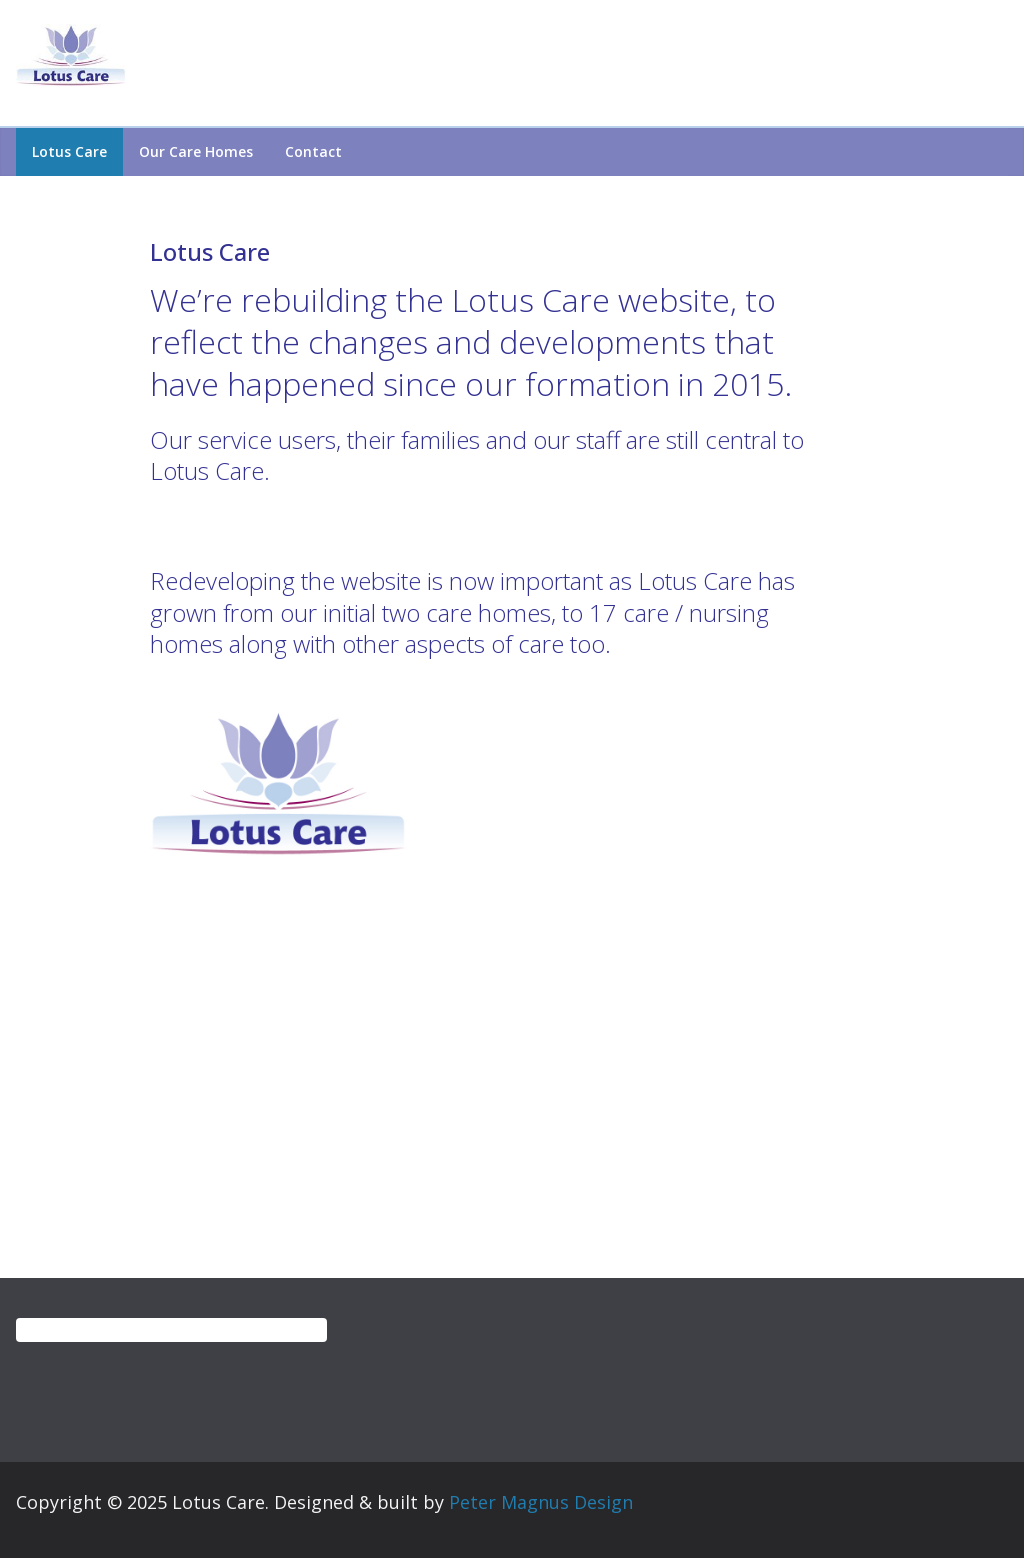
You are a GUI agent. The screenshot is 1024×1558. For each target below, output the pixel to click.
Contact (313, 151)
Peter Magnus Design (541, 1502)
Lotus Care (69, 151)
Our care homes (196, 151)
